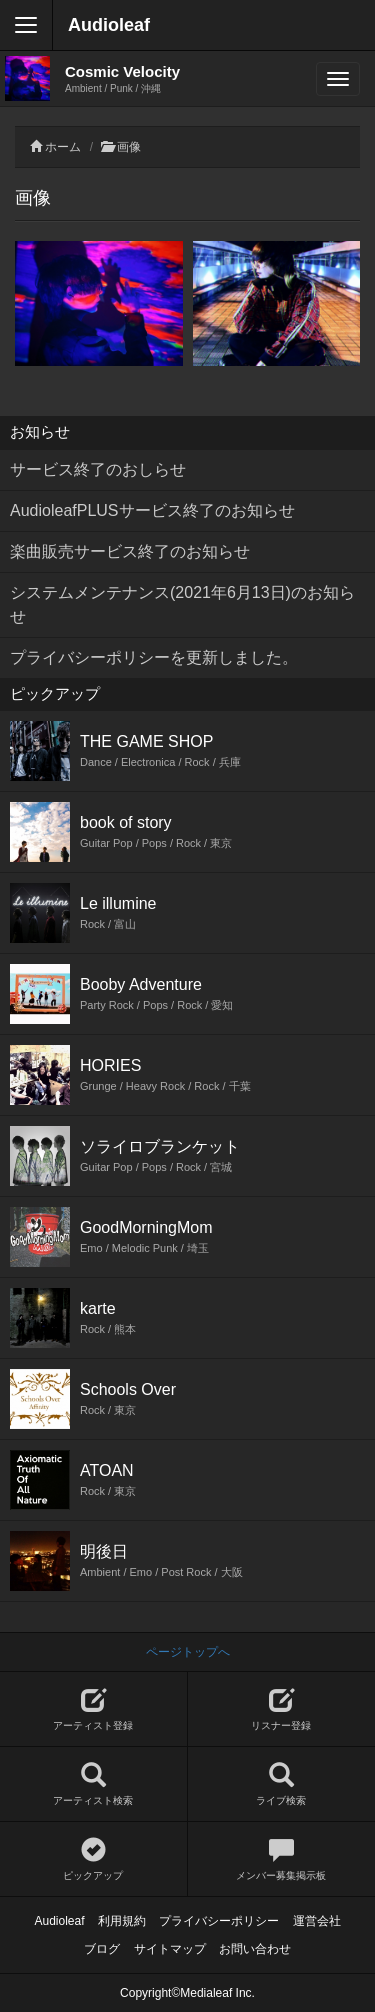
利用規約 (122, 1921)
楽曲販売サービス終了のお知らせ (130, 551)
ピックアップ (93, 1859)
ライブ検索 (282, 1784)
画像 (129, 147)
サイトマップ (170, 1949)
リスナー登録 (282, 1709)
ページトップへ (188, 1652)
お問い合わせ (255, 1949)
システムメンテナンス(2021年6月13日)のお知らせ (182, 604)
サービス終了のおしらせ (98, 469)
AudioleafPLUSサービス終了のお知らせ (152, 510)
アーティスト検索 (93, 1784)
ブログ (102, 1949)
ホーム (63, 147)
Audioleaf (109, 25)
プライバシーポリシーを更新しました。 (154, 657)
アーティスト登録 (93, 1709)
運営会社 (317, 1921)
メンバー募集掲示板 (282, 1859)
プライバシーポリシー (219, 1921)
